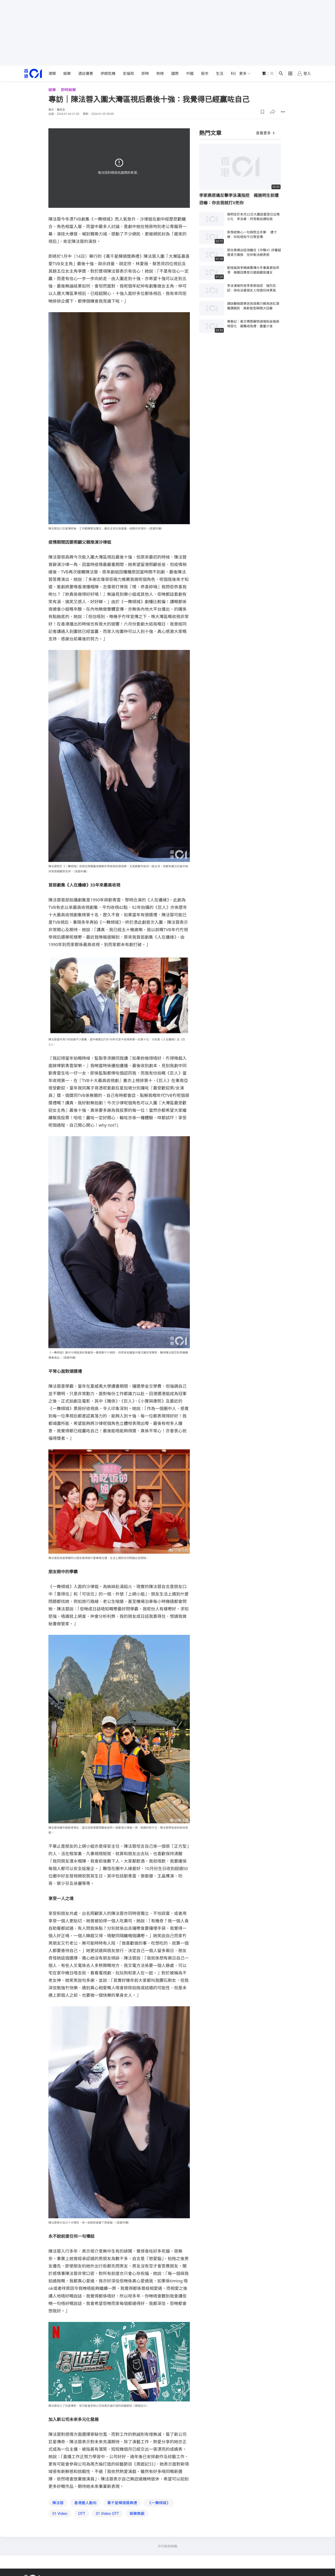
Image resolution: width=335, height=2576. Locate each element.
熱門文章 (210, 133)
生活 (219, 73)
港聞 (52, 73)
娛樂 (67, 73)
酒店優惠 (85, 73)
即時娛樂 (68, 89)
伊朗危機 (107, 73)
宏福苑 (128, 73)
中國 (190, 73)
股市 (204, 73)
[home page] (33, 73)
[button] (262, 112)
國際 (175, 73)
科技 (234, 73)
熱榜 (160, 73)
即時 (145, 73)
